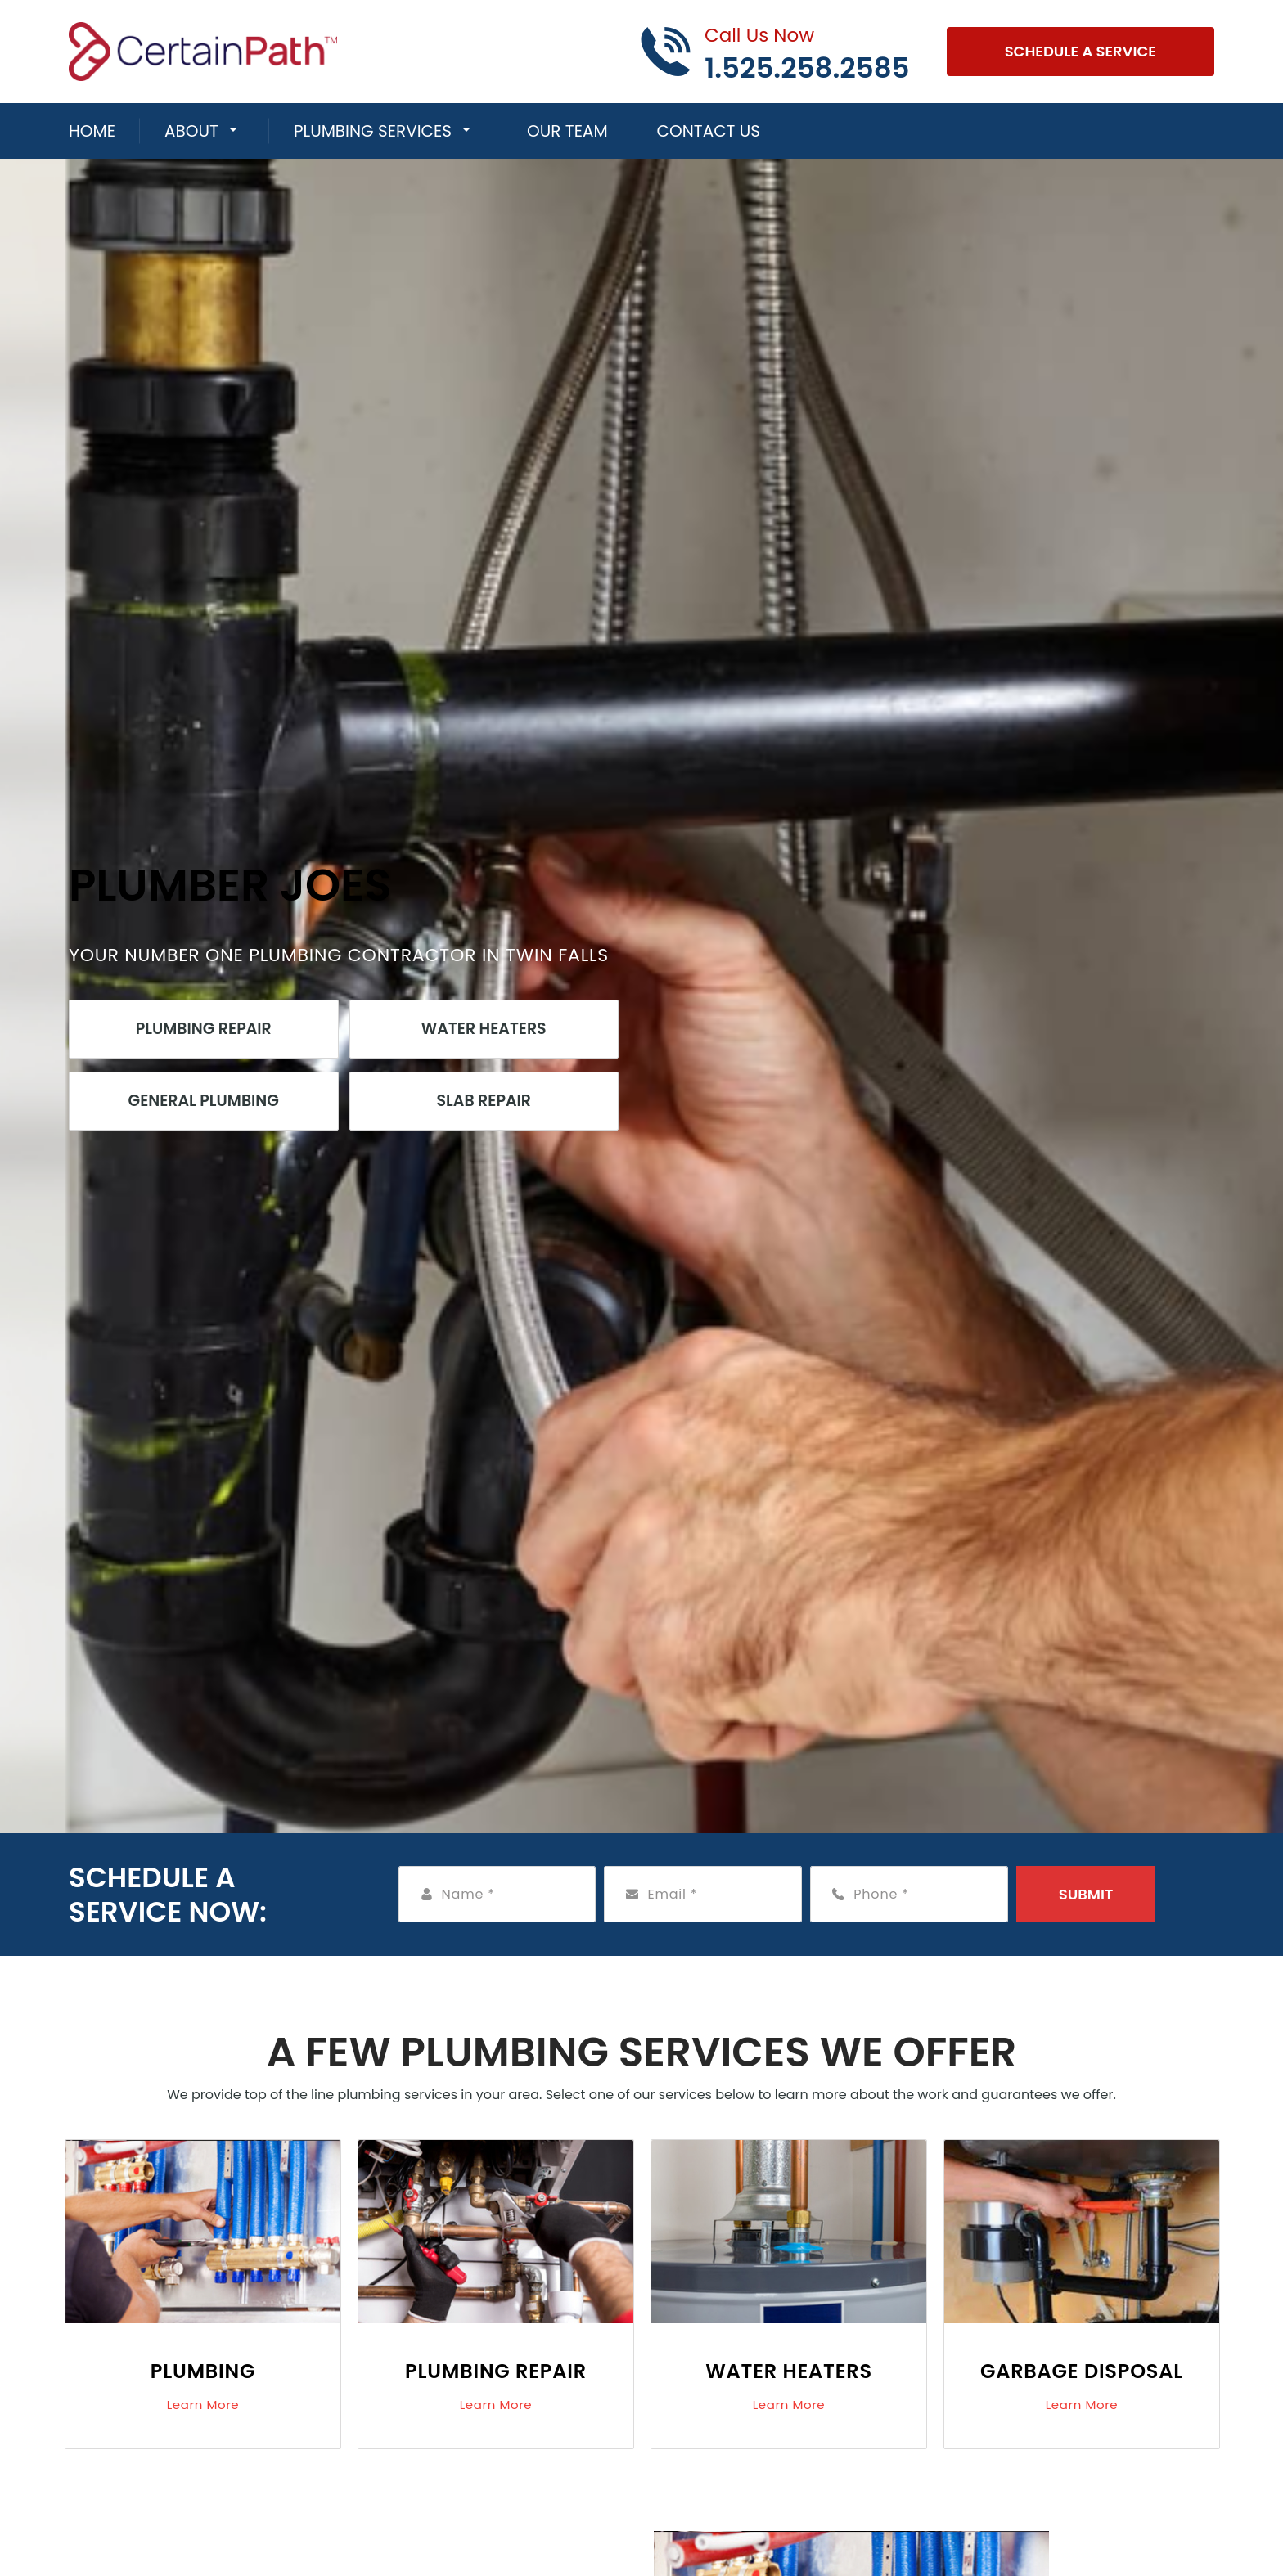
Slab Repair (483, 1101)
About (191, 131)
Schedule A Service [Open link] (1080, 51)
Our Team (567, 131)
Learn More (203, 2404)
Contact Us (708, 131)
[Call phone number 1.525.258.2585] (774, 51)
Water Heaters (484, 1029)
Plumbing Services (373, 131)
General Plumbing (203, 1101)
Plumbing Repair (204, 1029)
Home (92, 131)
